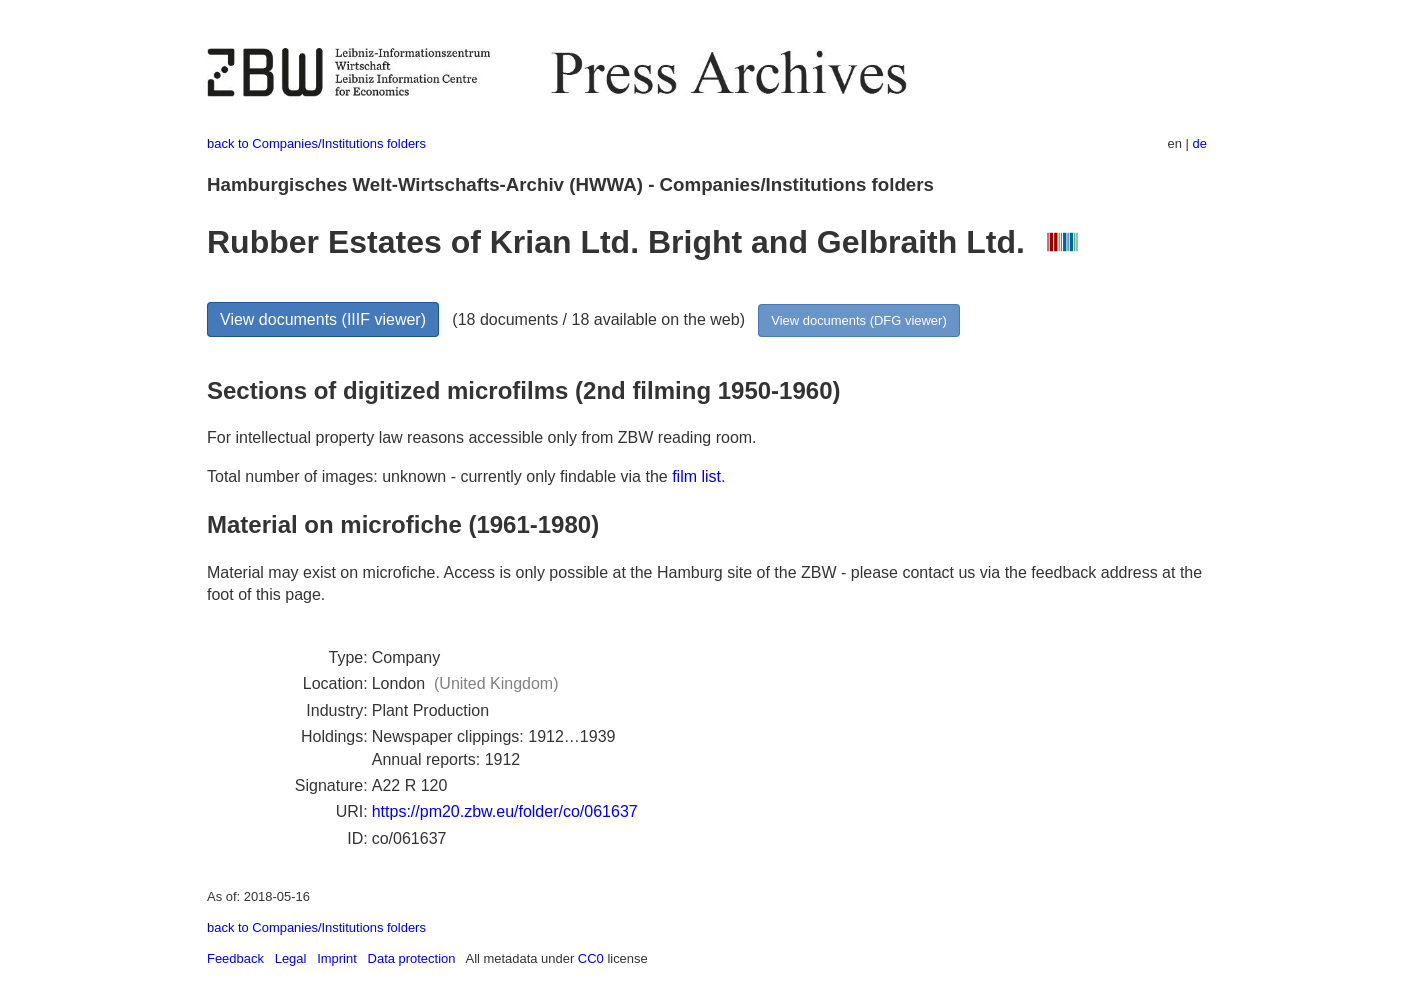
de (1200, 143)
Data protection (412, 958)
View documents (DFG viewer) (858, 320)
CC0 (591, 958)
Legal (291, 958)
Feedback (235, 958)
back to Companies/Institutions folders (316, 143)
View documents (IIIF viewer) (323, 319)
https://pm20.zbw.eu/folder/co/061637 (505, 811)
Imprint (337, 958)
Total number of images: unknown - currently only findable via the (439, 476)
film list (696, 476)
